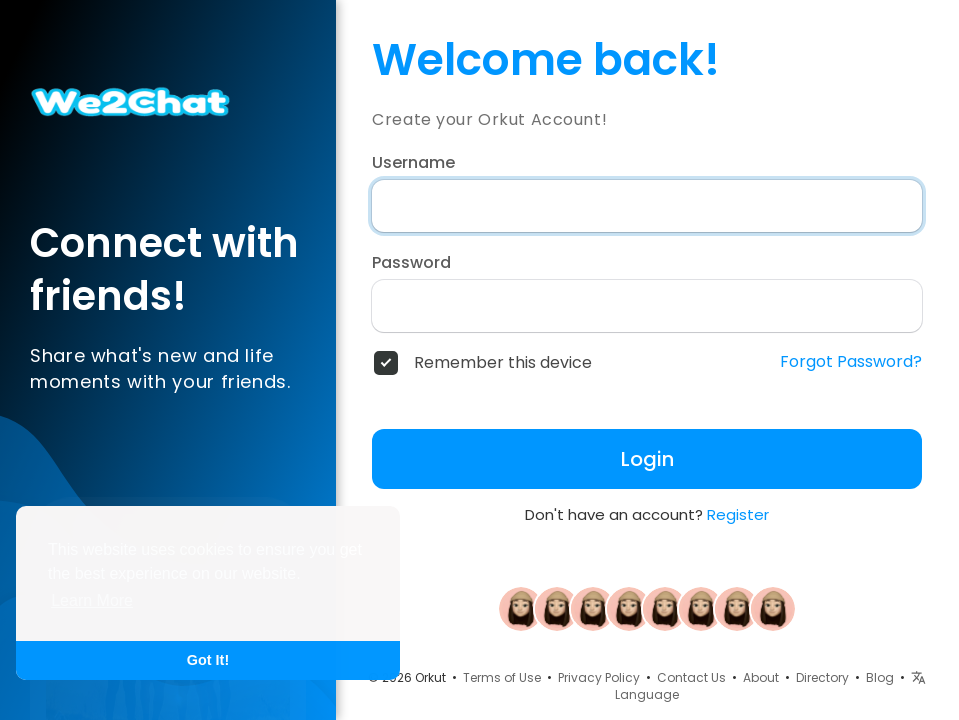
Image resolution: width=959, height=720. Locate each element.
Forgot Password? (851, 362)
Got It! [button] (208, 660)
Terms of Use (502, 677)
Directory (822, 677)
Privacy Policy (599, 677)
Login (647, 459)
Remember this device (503, 363)
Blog (880, 677)
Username (413, 163)
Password (411, 263)
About (761, 677)
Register (738, 514)
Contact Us (691, 677)
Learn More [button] (92, 600)
